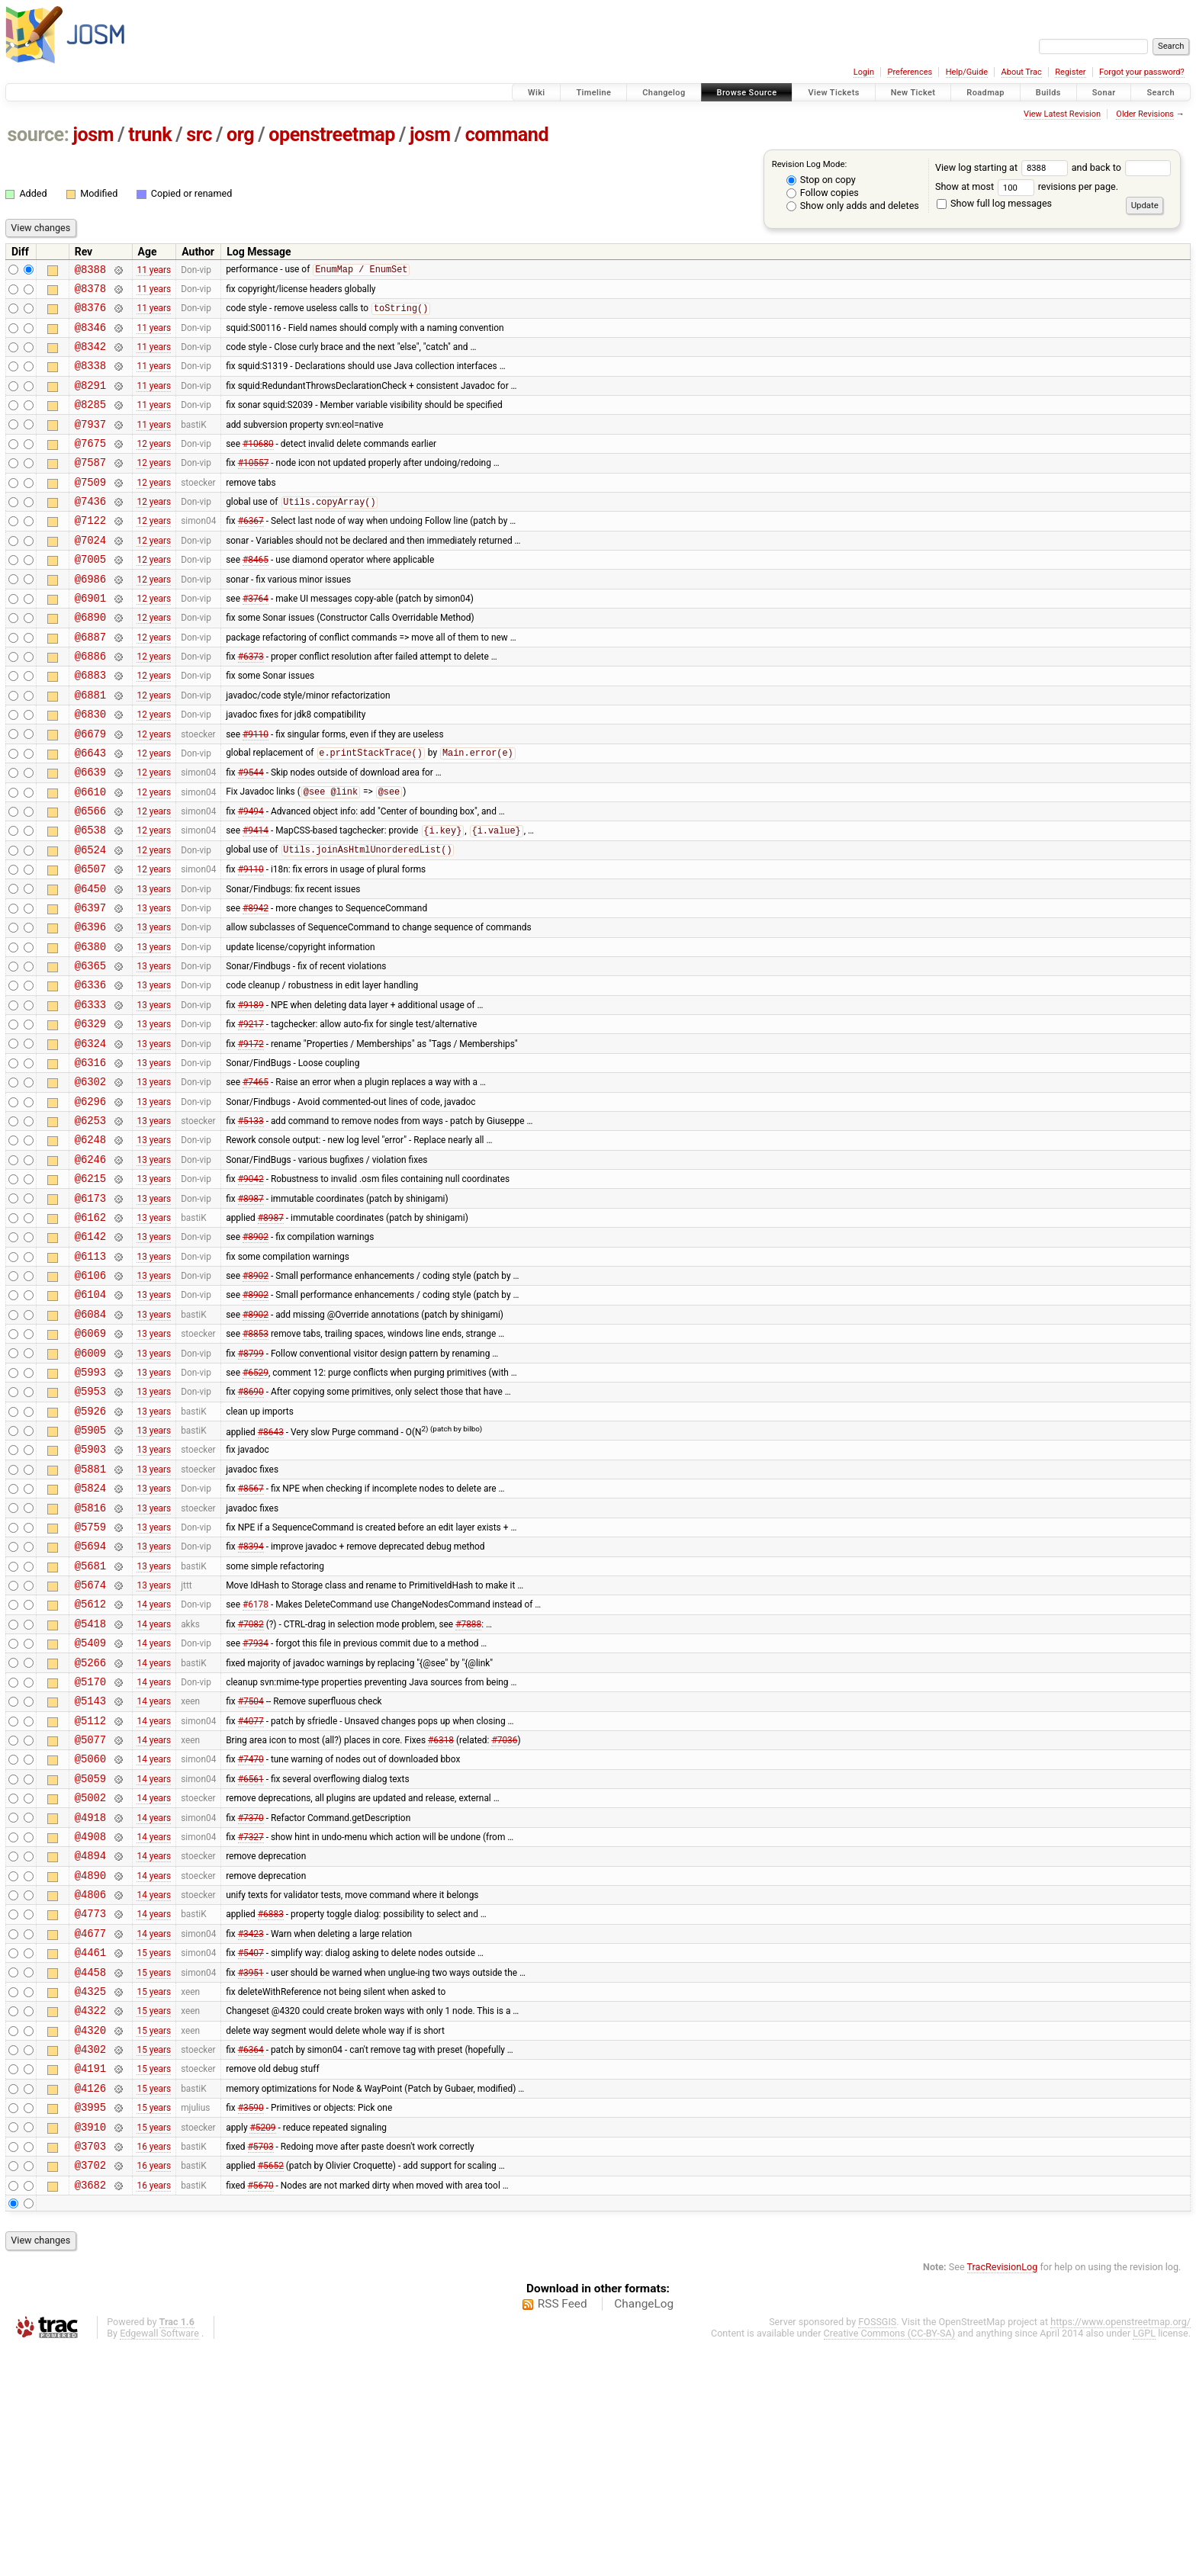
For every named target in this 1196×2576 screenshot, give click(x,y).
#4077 (251, 1893)
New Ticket (913, 93)
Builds (1048, 93)
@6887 (90, 682)
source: (38, 135)
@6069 (90, 1460)
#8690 (251, 1526)
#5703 (261, 2369)
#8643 (271, 1570)
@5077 (90, 1915)
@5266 (90, 1829)
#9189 (251, 1092)
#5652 (271, 2391)
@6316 (90, 1158)
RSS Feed (562, 2532)
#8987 (251, 1309)
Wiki (536, 93)
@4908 (90, 2023)
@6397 (90, 985)
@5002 (90, 1980)
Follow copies (822, 192)
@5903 (90, 1590)
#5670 (261, 2412)
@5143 (90, 1872)
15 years (154, 2153)
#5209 (262, 2348)
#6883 (271, 2110)
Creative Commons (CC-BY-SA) (890, 2562)
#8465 (255, 595)
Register (1070, 72)
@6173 (90, 1309)
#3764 (255, 638)
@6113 (90, 1374)
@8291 (90, 400)
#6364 (251, 2261)
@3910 (90, 2348)
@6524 (90, 920)
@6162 (90, 1331)
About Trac (1021, 72)
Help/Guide (967, 72)
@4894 (90, 2045)
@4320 (90, 2240)
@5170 (90, 1850)
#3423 (251, 2131)
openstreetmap (331, 135)
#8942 (255, 984)
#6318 (441, 1915)
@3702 (90, 2391)
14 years (154, 1764)
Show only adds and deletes (852, 205)
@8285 (90, 422)
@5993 (90, 1504)
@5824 (90, 1634)
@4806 (90, 2088)
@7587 (90, 487)
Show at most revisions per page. (1026, 186)
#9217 (251, 1115)
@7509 (90, 509)
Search (1160, 93)
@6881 (90, 747)
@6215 (90, 1287)
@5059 (90, 1958)
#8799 (251, 1482)
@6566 (90, 876)
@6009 (90, 1483)
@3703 (90, 2369)
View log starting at (1003, 167)
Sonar (1104, 93)
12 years (154, 465)
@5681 (90, 1721)
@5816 (90, 1656)
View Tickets (833, 93)
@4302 (90, 2261)
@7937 (90, 444)
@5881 (90, 1612)
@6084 (90, 1439)
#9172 (251, 1136)
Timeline (593, 93)
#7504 (251, 1872)
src (199, 135)
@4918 (90, 2002)
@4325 (90, 2196)
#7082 (251, 1785)
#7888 (468, 1785)
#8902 (255, 1352)
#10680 (258, 465)
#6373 (251, 704)
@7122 (90, 551)
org (240, 135)
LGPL (1144, 2562)
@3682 (90, 2413)
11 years (154, 270)
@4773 (90, 2109)
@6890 (90, 660)
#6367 (251, 552)
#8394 (251, 1699)
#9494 (251, 877)
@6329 (90, 1114)
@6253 (90, 1223)
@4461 (90, 2153)
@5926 (90, 1547)
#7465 (255, 1179)
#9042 (251, 1288)
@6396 (90, 1006)
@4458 (90, 2175)
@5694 (90, 1698)
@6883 (90, 725)
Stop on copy (821, 179)
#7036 (504, 1915)
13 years (154, 963)
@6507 (90, 941)
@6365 (90, 1049)
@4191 (90, 2283)
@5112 (90, 1894)
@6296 (90, 1201)
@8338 (90, 378)
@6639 (90, 833)
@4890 (90, 2067)
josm (93, 135)
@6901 (90, 638)
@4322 (90, 2218)
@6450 (90, 963)
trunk (150, 135)
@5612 (90, 1763)
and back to (1122, 167)
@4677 (90, 2132)
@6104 (90, 1417)
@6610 (90, 855)
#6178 (255, 1764)
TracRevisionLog (1002, 2495)
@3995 (90, 2326)
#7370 (251, 2001)
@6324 (90, 1136)
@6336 (90, 1071)
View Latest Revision (1062, 114)
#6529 (255, 1503)
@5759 (90, 1677)
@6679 (90, 790)
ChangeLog (644, 2532)
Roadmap (985, 93)
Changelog (663, 93)
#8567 (251, 1634)
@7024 (90, 574)
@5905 (90, 1569)
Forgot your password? (1142, 72)
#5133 (251, 1223)
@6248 (90, 1244)
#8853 (255, 1461)
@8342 (90, 357)
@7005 (90, 595)
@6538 (90, 898)
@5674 (90, 1742)
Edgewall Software (159, 2562)
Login (864, 72)
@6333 (90, 1093)
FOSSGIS (877, 2550)
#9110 (255, 790)
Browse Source (747, 93)
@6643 (90, 812)
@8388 (90, 271)
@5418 (90, 1785)
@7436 (90, 530)
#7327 (251, 2023)
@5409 (90, 1807)
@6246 (90, 1266)
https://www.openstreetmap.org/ (1120, 2550)
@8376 (90, 314)
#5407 (251, 2153)
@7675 (90, 465)
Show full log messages (994, 203)
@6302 (90, 1179)
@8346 (90, 336)
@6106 (90, 1396)
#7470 (251, 1937)
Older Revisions (1145, 114)
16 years (154, 2369)
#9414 (255, 899)
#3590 (251, 2326)
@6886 (90, 703)
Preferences (909, 72)
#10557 (253, 487)
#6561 (251, 1958)
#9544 (251, 833)
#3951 (251, 2175)
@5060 (90, 1936)
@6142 (90, 1352)
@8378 (90, 292)
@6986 (90, 617)
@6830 (90, 768)
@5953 (90, 1525)
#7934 (255, 1807)
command (507, 135)
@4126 (90, 2305)
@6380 (90, 1028)
